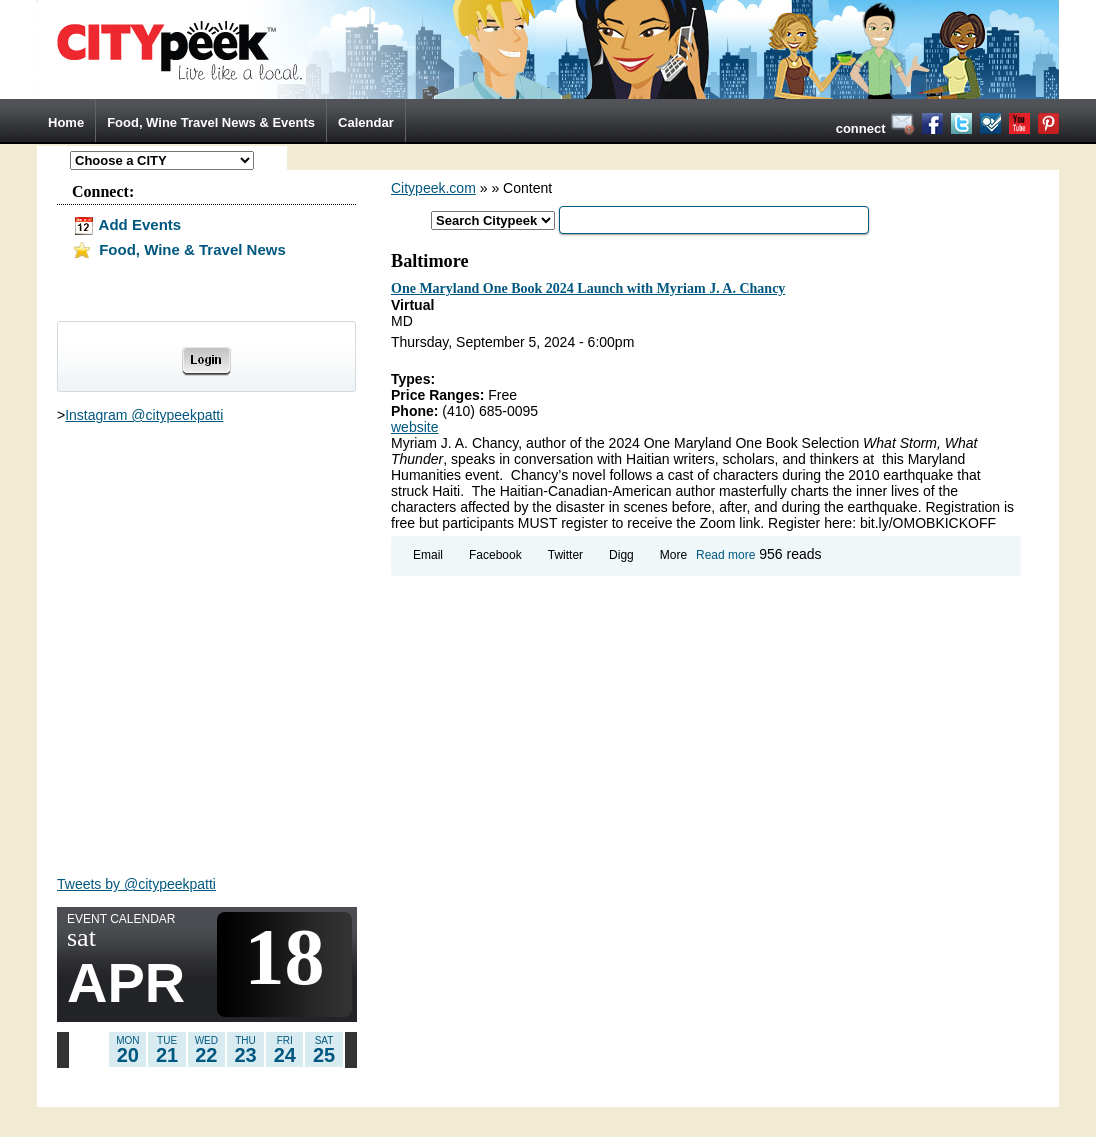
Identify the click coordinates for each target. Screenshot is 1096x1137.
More (673, 555)
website (414, 427)
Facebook (495, 555)
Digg (621, 555)
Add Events (126, 224)
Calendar (366, 122)
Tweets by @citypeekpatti (136, 884)
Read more (725, 555)
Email (428, 555)
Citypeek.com (433, 188)
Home (66, 122)
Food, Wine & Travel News (179, 249)
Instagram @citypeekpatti (144, 415)
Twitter (565, 555)
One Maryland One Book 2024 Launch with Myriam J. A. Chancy (588, 288)
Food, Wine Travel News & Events (211, 122)
